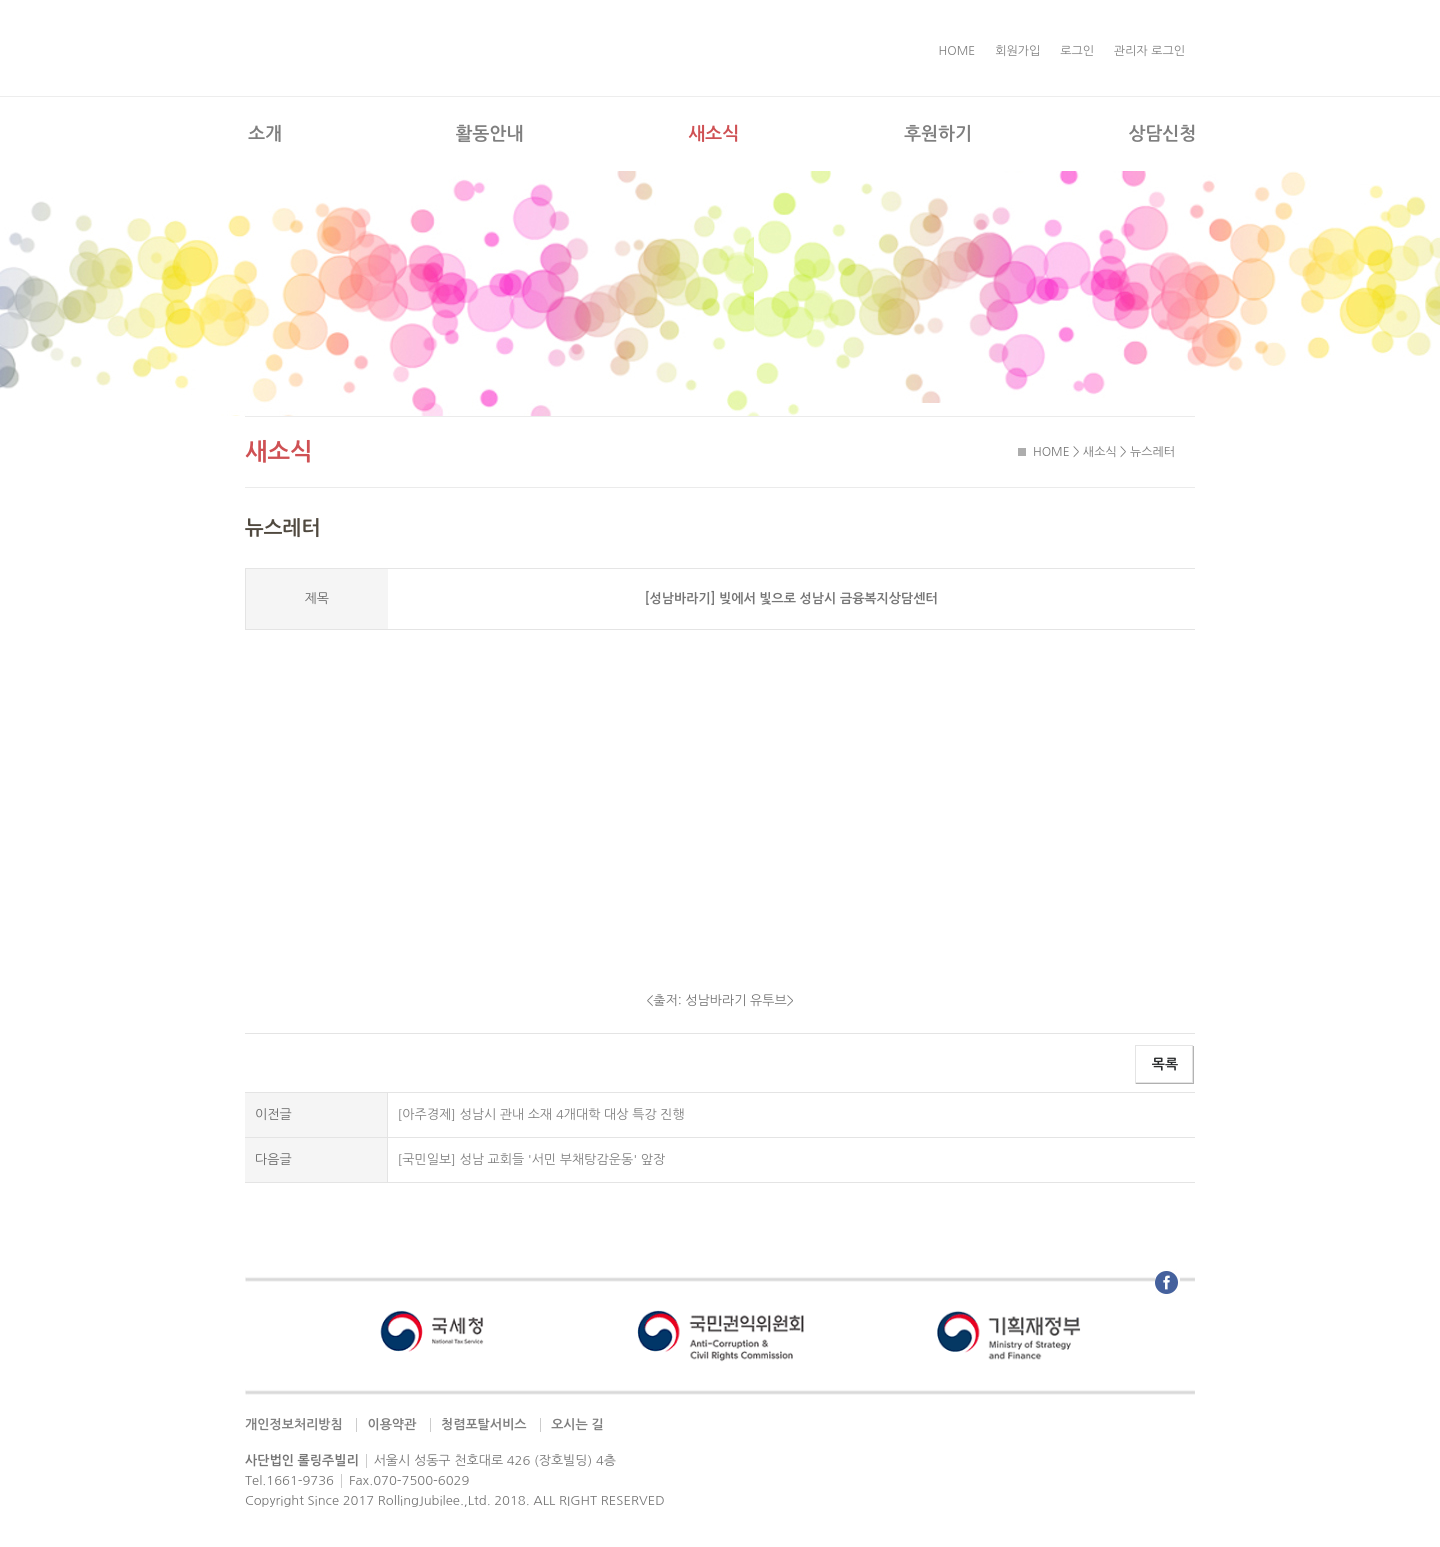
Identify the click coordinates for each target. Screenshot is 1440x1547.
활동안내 (490, 134)
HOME (957, 51)
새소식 (713, 134)
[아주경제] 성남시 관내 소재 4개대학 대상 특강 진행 (541, 1114)
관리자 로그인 (1149, 51)
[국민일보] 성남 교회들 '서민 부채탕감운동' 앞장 (532, 1159)
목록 (1165, 1064)
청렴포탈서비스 (484, 1424)
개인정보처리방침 (294, 1424)
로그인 (1077, 51)
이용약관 (391, 1424)
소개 (265, 134)
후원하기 (938, 134)
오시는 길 (577, 1424)
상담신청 (1162, 134)
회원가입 (1017, 51)
